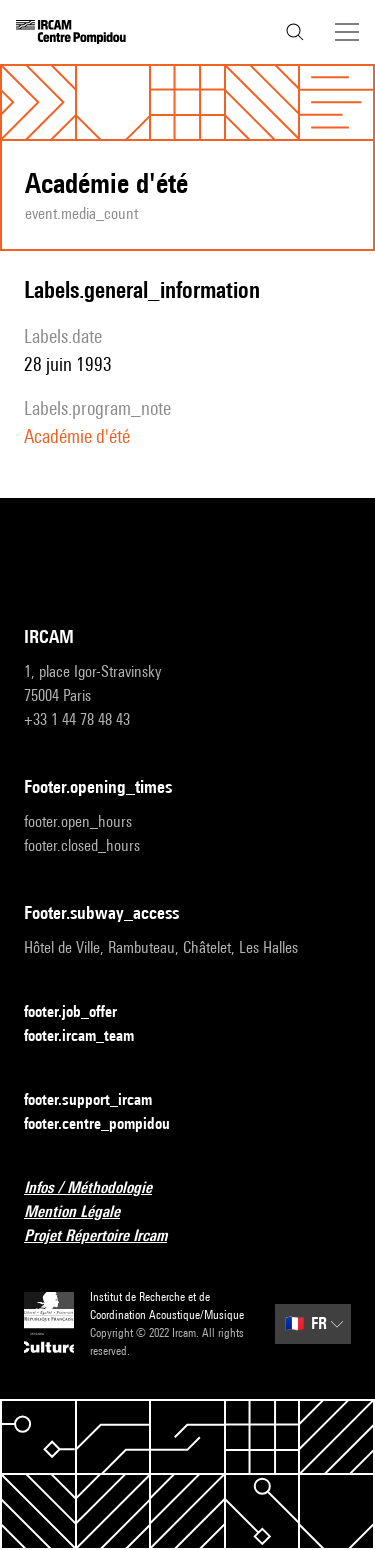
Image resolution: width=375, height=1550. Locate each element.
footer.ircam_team (91, 1036)
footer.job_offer (82, 1012)
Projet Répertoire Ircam (107, 1236)
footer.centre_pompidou (109, 1124)
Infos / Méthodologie (100, 1188)
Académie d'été (77, 436)
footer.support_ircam (100, 1100)
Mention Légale (84, 1212)
